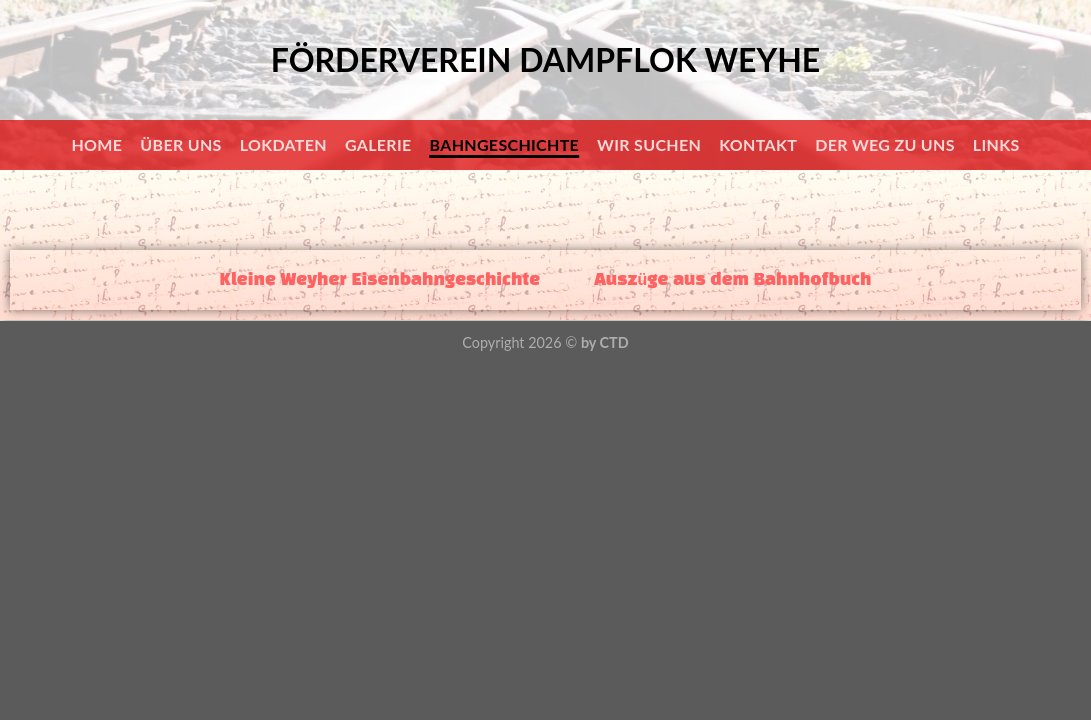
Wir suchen (649, 144)
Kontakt (758, 144)
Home (96, 144)
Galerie (378, 144)
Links (996, 144)
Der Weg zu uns (885, 144)
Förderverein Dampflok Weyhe (545, 60)
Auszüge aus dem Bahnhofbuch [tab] (732, 280)
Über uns (180, 144)
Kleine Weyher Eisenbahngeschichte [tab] (380, 280)
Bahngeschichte (505, 144)
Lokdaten (283, 144)
